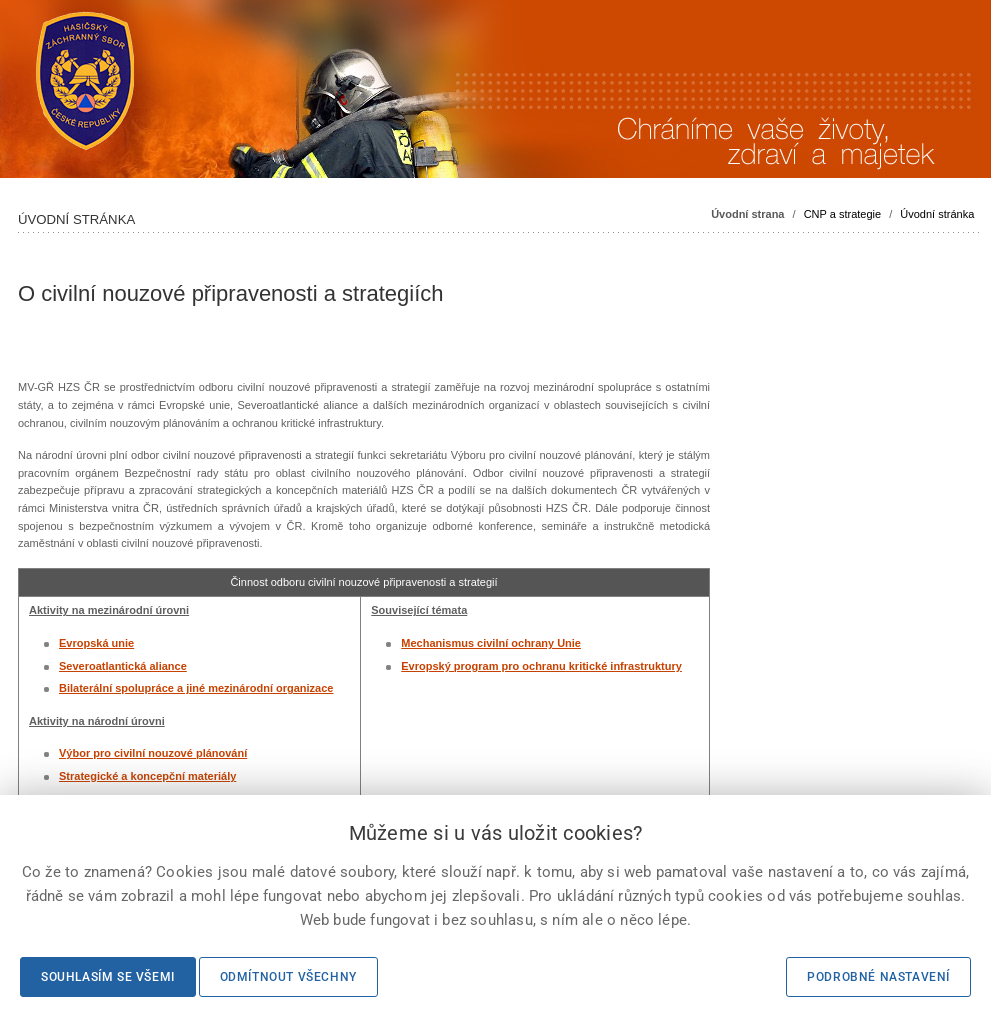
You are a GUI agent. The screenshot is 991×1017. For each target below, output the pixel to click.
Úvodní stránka (937, 214)
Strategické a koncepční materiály (147, 776)
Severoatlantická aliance (123, 666)
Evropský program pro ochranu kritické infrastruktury (541, 666)
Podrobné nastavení (878, 977)
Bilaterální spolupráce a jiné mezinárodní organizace (196, 688)
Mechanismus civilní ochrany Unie (491, 643)
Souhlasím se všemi (108, 977)
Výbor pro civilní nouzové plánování (153, 753)
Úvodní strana (747, 214)
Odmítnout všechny (288, 977)
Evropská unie (96, 643)
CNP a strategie (842, 214)
